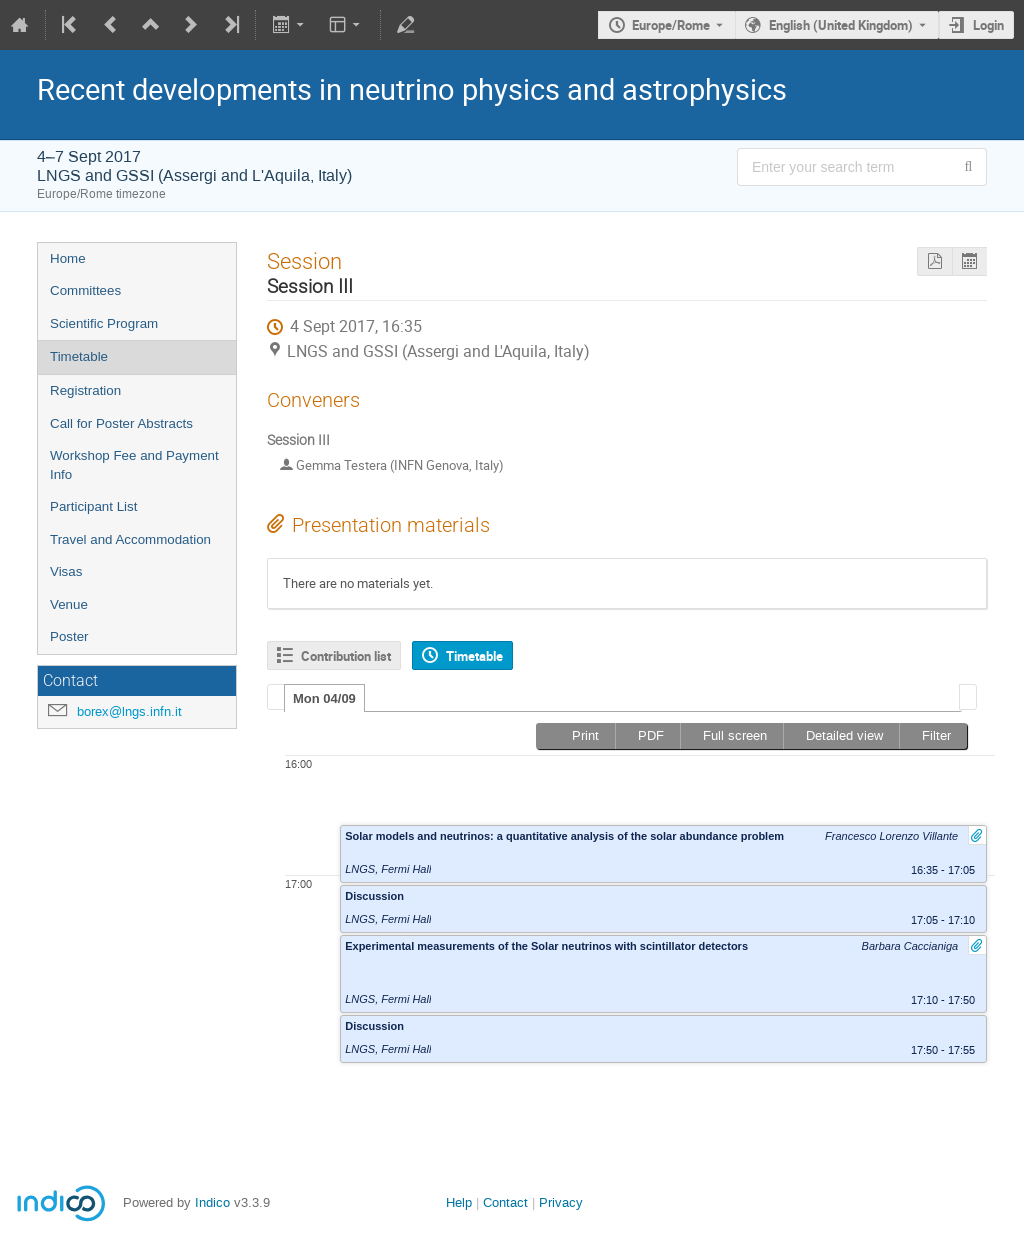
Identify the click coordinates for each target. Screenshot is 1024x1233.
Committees (85, 290)
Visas (66, 571)
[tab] (324, 698)
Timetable (79, 356)
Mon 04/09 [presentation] (324, 698)
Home (68, 258)
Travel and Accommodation (130, 539)
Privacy (561, 1202)
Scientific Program (104, 323)
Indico (212, 1202)
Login (988, 25)
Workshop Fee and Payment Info (134, 465)
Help (459, 1202)
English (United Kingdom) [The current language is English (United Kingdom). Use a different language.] (841, 25)
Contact (505, 1202)
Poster (69, 636)
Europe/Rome (671, 25)
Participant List (93, 506)
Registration (85, 390)
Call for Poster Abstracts (121, 423)
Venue (69, 604)
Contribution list (346, 656)
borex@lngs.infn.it (129, 711)
